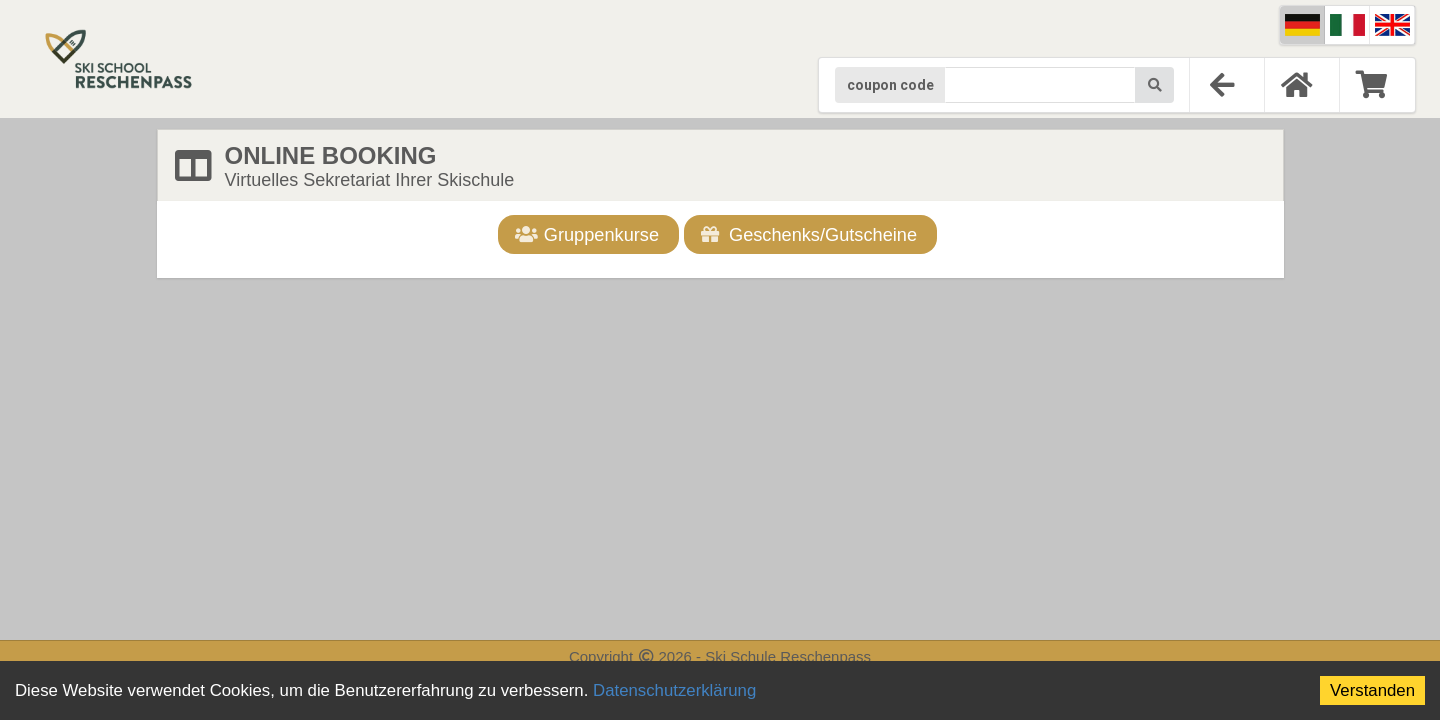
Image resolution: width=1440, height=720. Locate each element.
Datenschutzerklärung (674, 690)
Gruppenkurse (587, 235)
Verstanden (1372, 690)
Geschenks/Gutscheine (808, 235)
